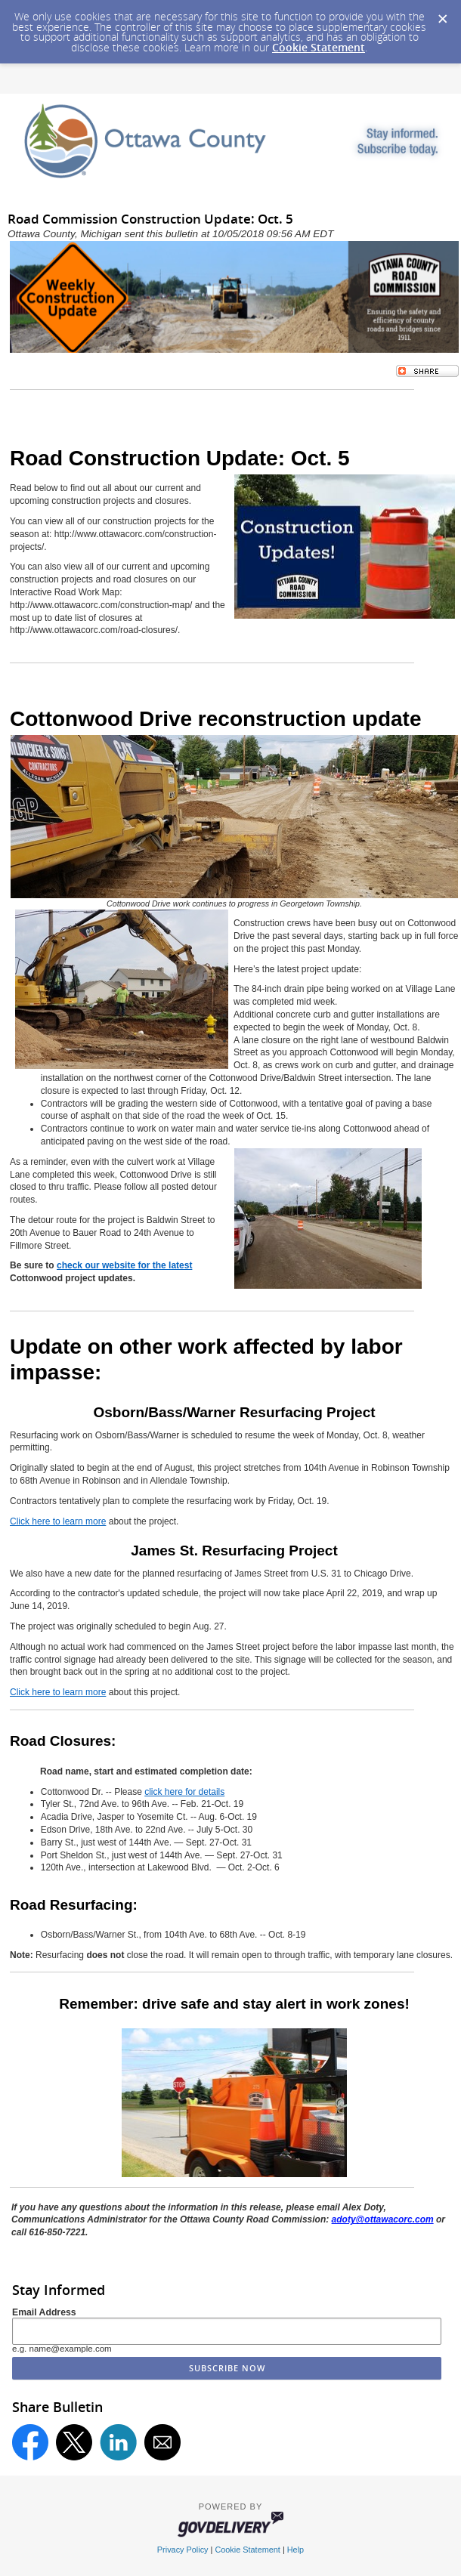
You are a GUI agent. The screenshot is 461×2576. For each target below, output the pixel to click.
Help (295, 2549)
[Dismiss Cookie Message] (442, 14)
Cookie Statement (318, 47)
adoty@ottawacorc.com (383, 2219)
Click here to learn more (58, 1521)
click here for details (184, 1792)
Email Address (44, 2312)
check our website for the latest (124, 1265)
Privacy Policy (183, 2549)
